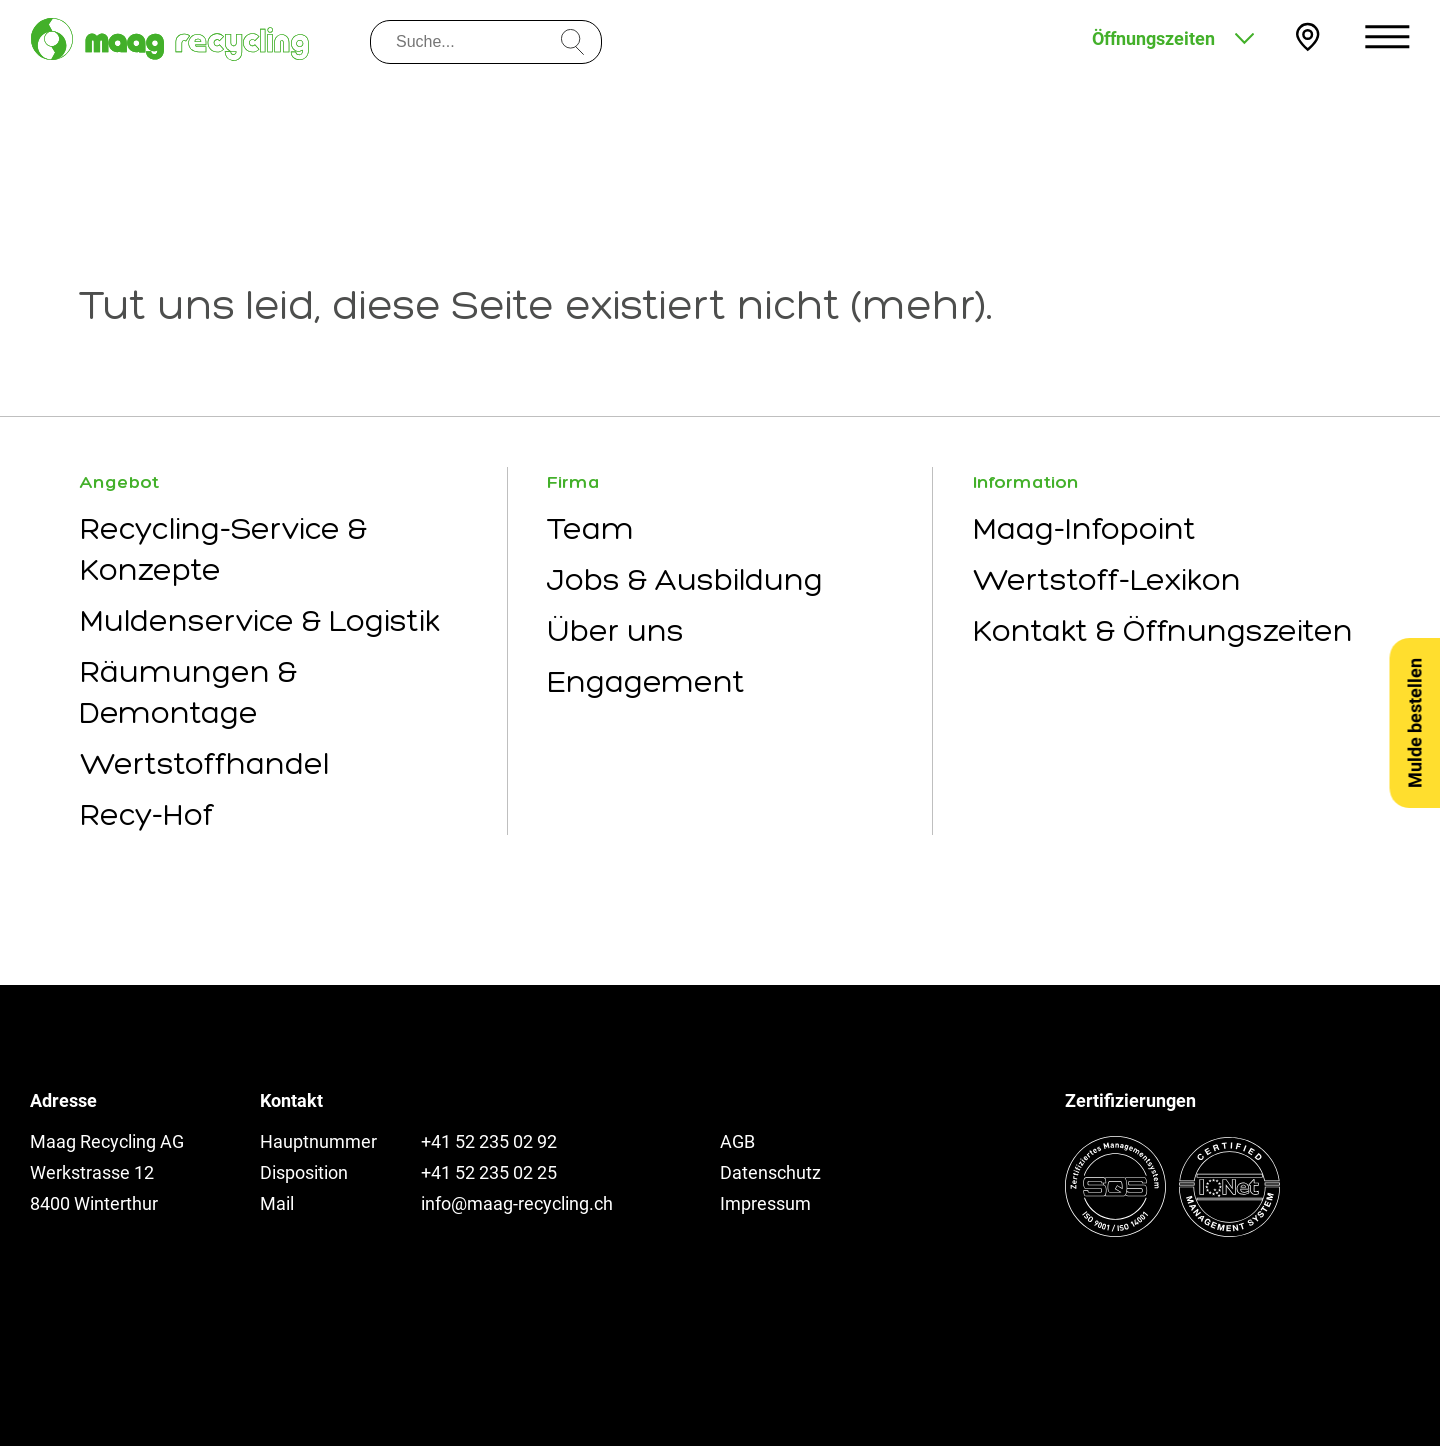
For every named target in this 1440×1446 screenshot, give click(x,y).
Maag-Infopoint (1084, 528)
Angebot (119, 482)
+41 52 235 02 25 (489, 1172)
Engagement (646, 681)
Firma (573, 482)
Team (590, 528)
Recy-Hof (147, 814)
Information (1026, 482)
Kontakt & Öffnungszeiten (1163, 630)
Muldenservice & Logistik (260, 620)
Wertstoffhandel (204, 763)
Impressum (765, 1203)
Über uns (615, 630)
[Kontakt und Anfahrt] (1307, 37)
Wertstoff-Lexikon (1107, 579)
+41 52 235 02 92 (489, 1141)
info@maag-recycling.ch (517, 1203)
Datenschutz (770, 1172)
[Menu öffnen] (1387, 36)
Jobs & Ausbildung (685, 579)
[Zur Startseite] (170, 39)
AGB (737, 1141)
